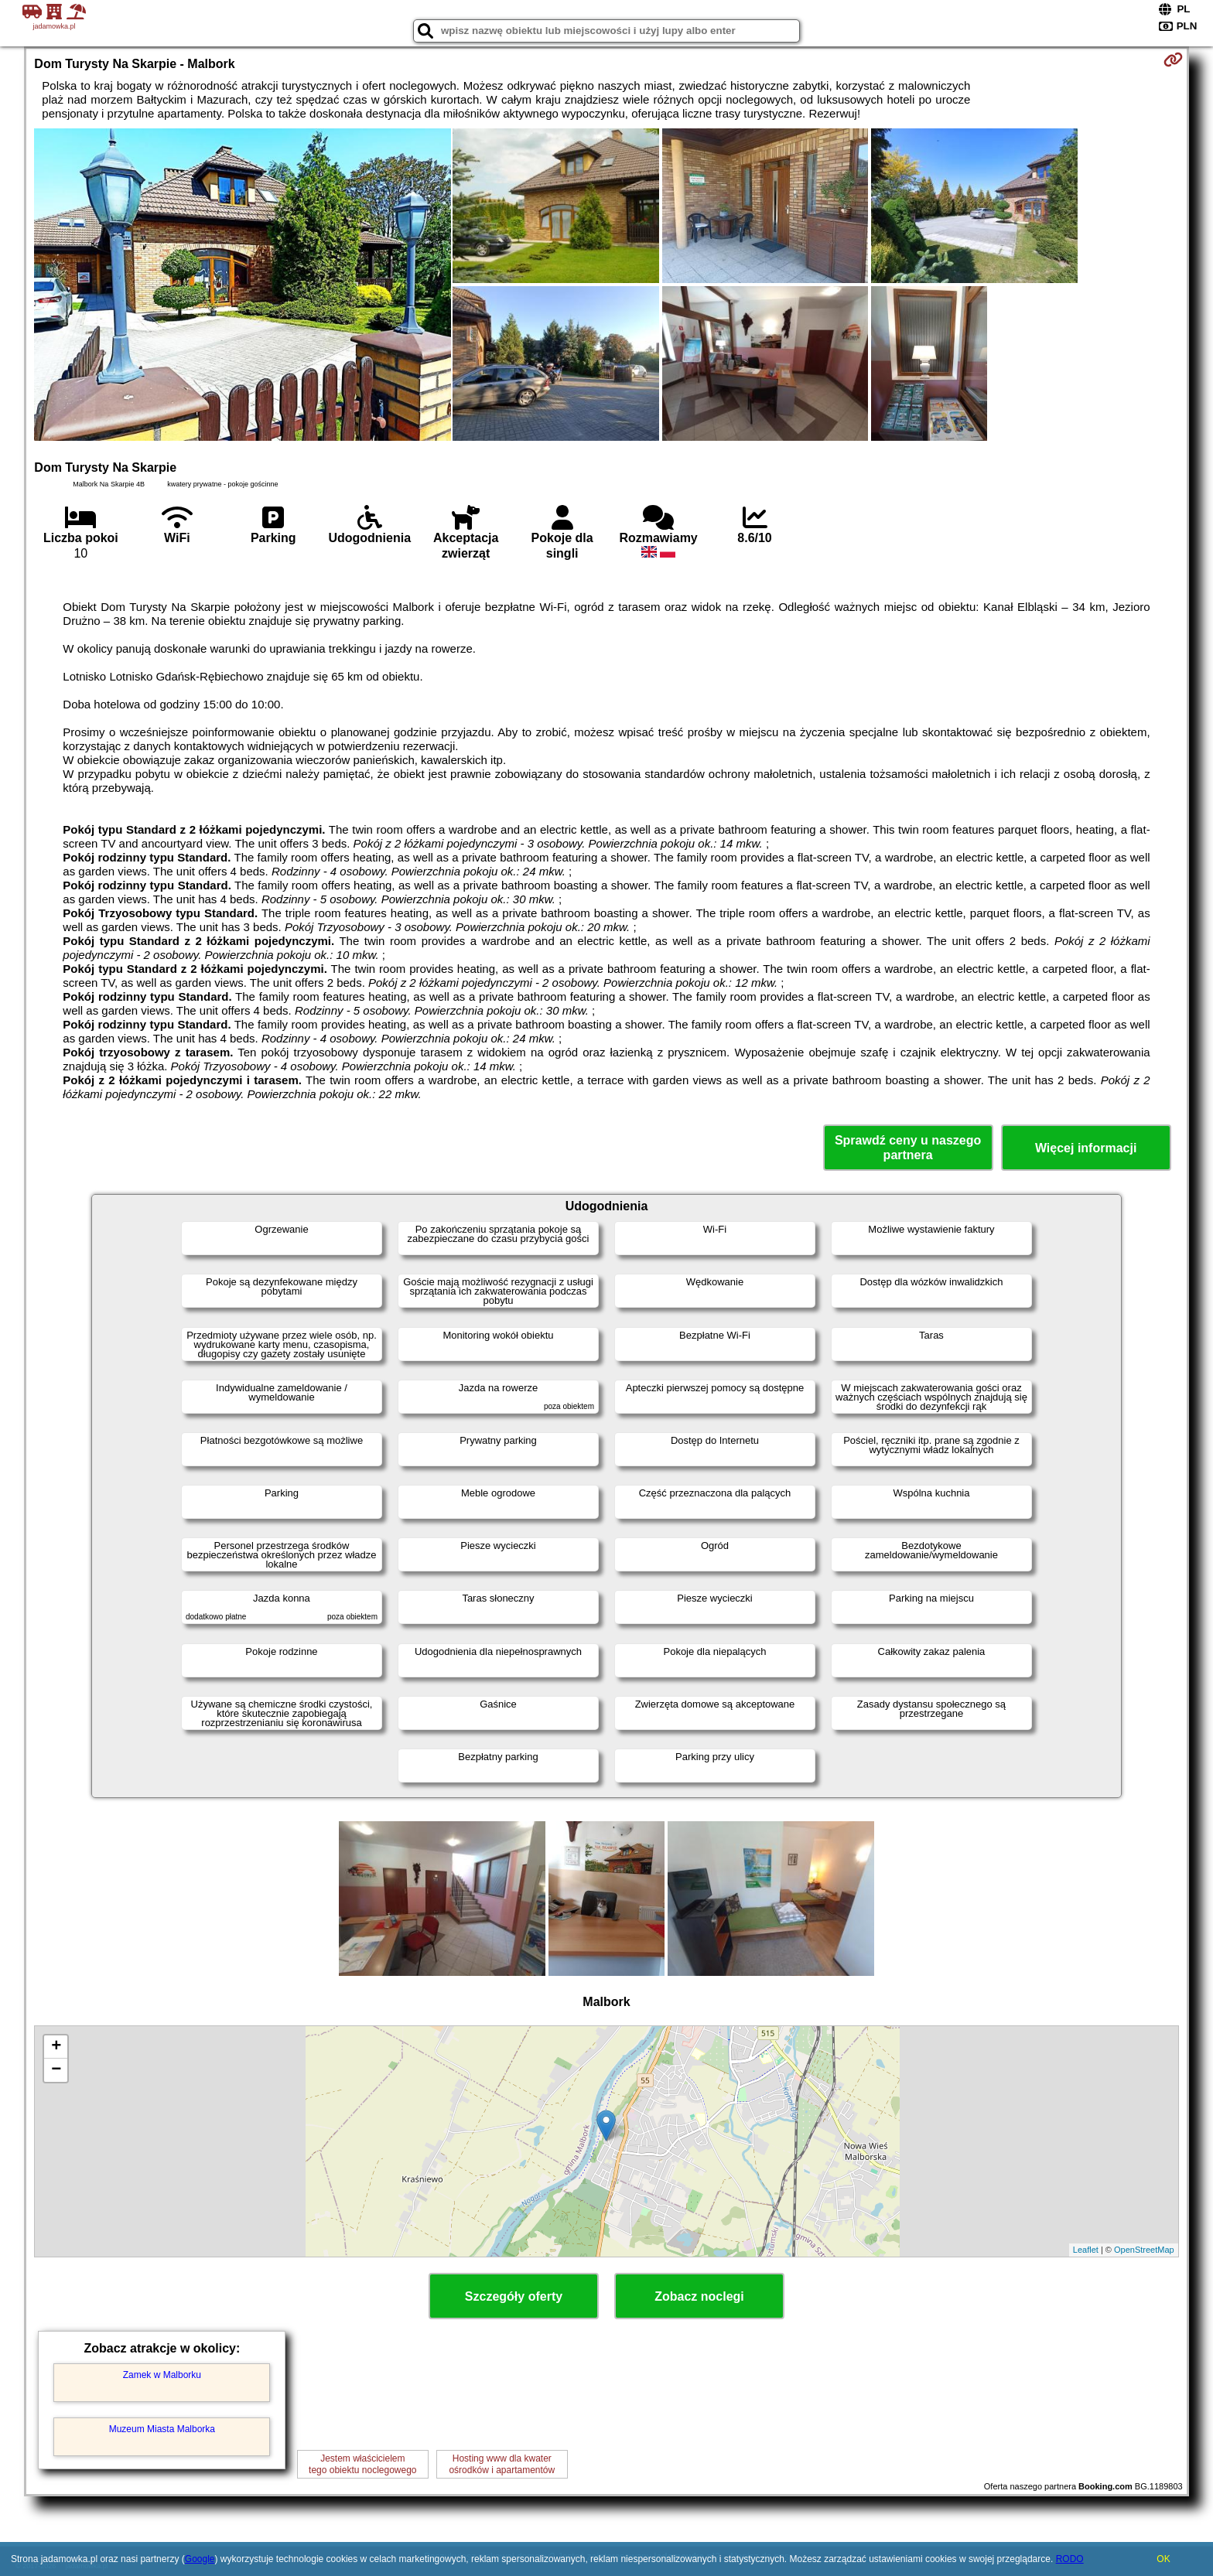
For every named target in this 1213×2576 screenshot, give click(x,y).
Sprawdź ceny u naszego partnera (908, 1148)
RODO (1070, 2559)
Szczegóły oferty (513, 2296)
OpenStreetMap (1144, 2249)
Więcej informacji (1085, 1148)
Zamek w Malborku (162, 2375)
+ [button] (56, 2047)
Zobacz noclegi (699, 2296)
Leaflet (1086, 2249)
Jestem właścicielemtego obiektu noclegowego (362, 2464)
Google (200, 2559)
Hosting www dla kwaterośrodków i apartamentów (502, 2464)
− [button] (56, 2070)
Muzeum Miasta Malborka (162, 2429)
